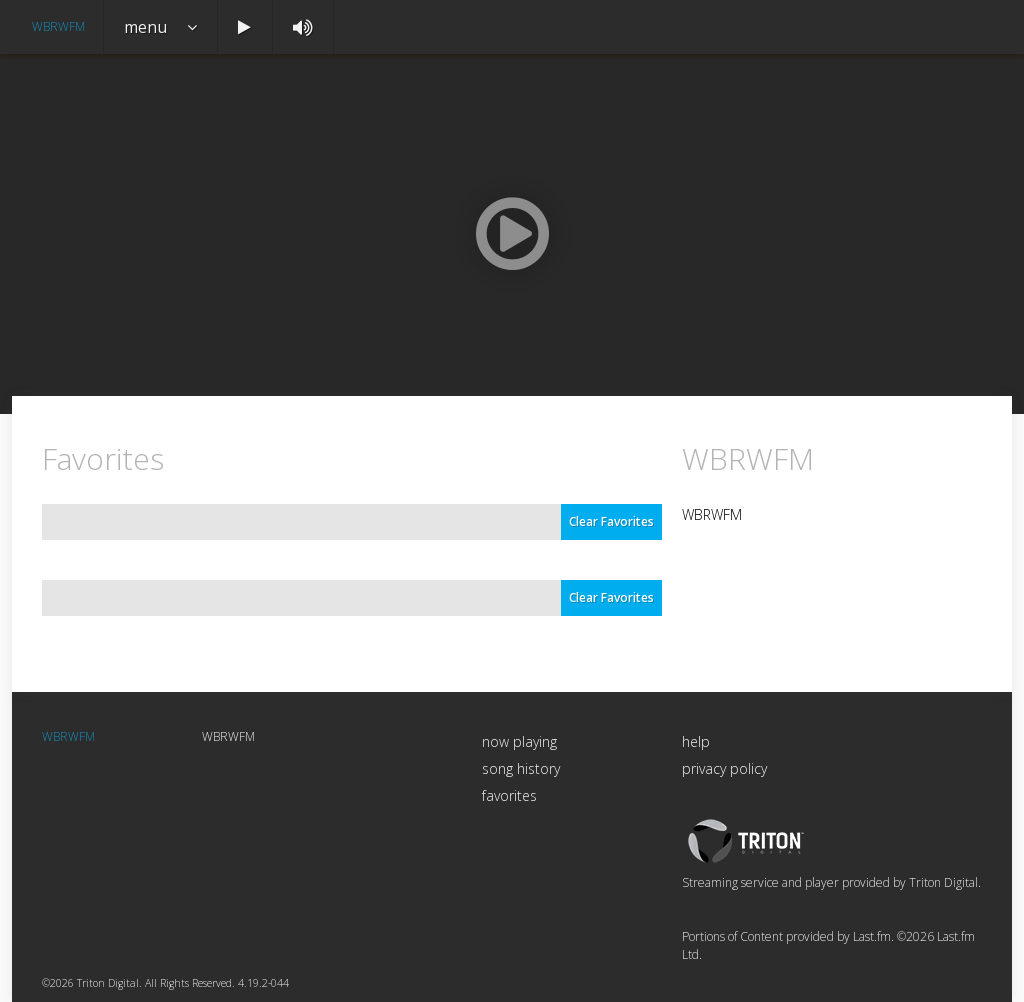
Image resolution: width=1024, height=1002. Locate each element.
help (696, 741)
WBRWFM (58, 26)
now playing (519, 741)
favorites (509, 795)
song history (521, 768)
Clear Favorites (611, 521)
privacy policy (724, 768)
